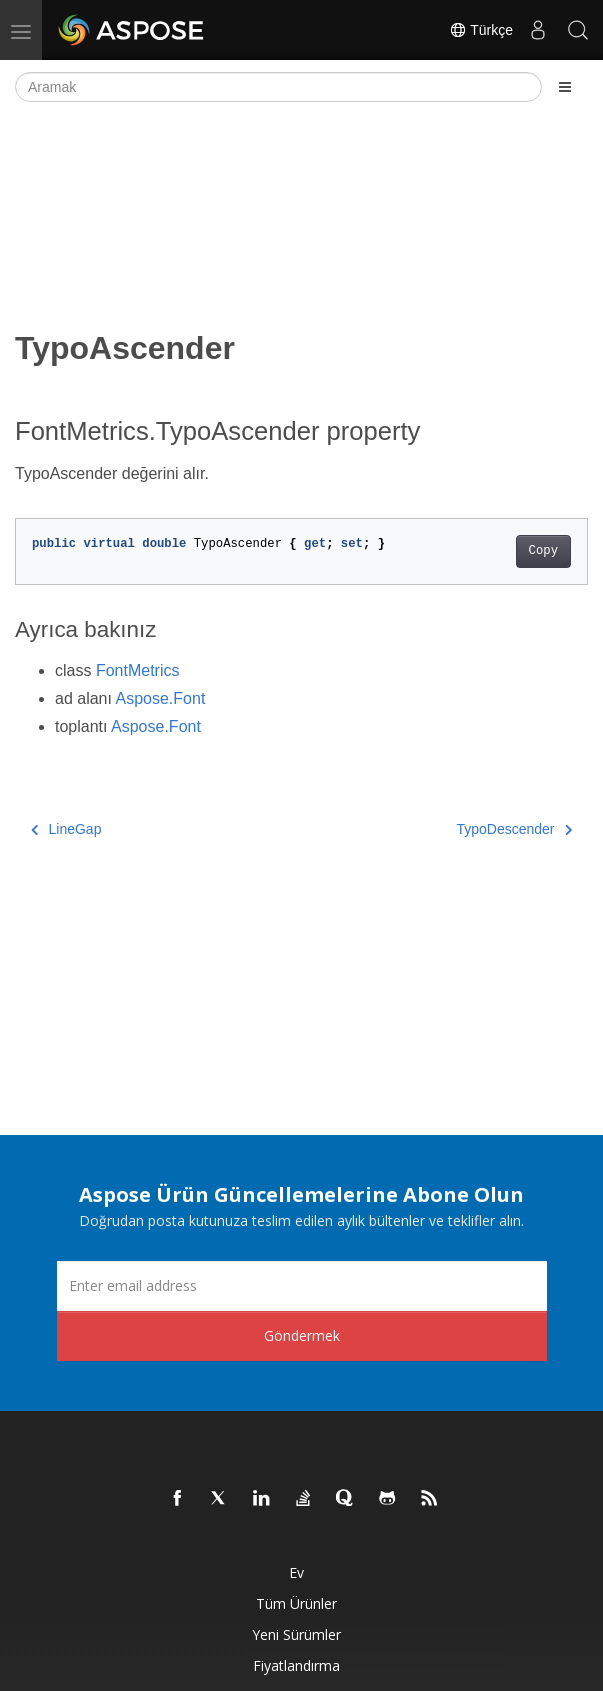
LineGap (66, 829)
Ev (296, 1572)
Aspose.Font (161, 698)
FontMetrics (138, 670)
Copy (543, 551)
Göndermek (302, 1335)
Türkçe (481, 30)
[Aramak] (278, 87)
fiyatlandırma (296, 1665)
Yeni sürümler (296, 1634)
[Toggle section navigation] (565, 87)
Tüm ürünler (296, 1603)
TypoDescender (514, 829)
